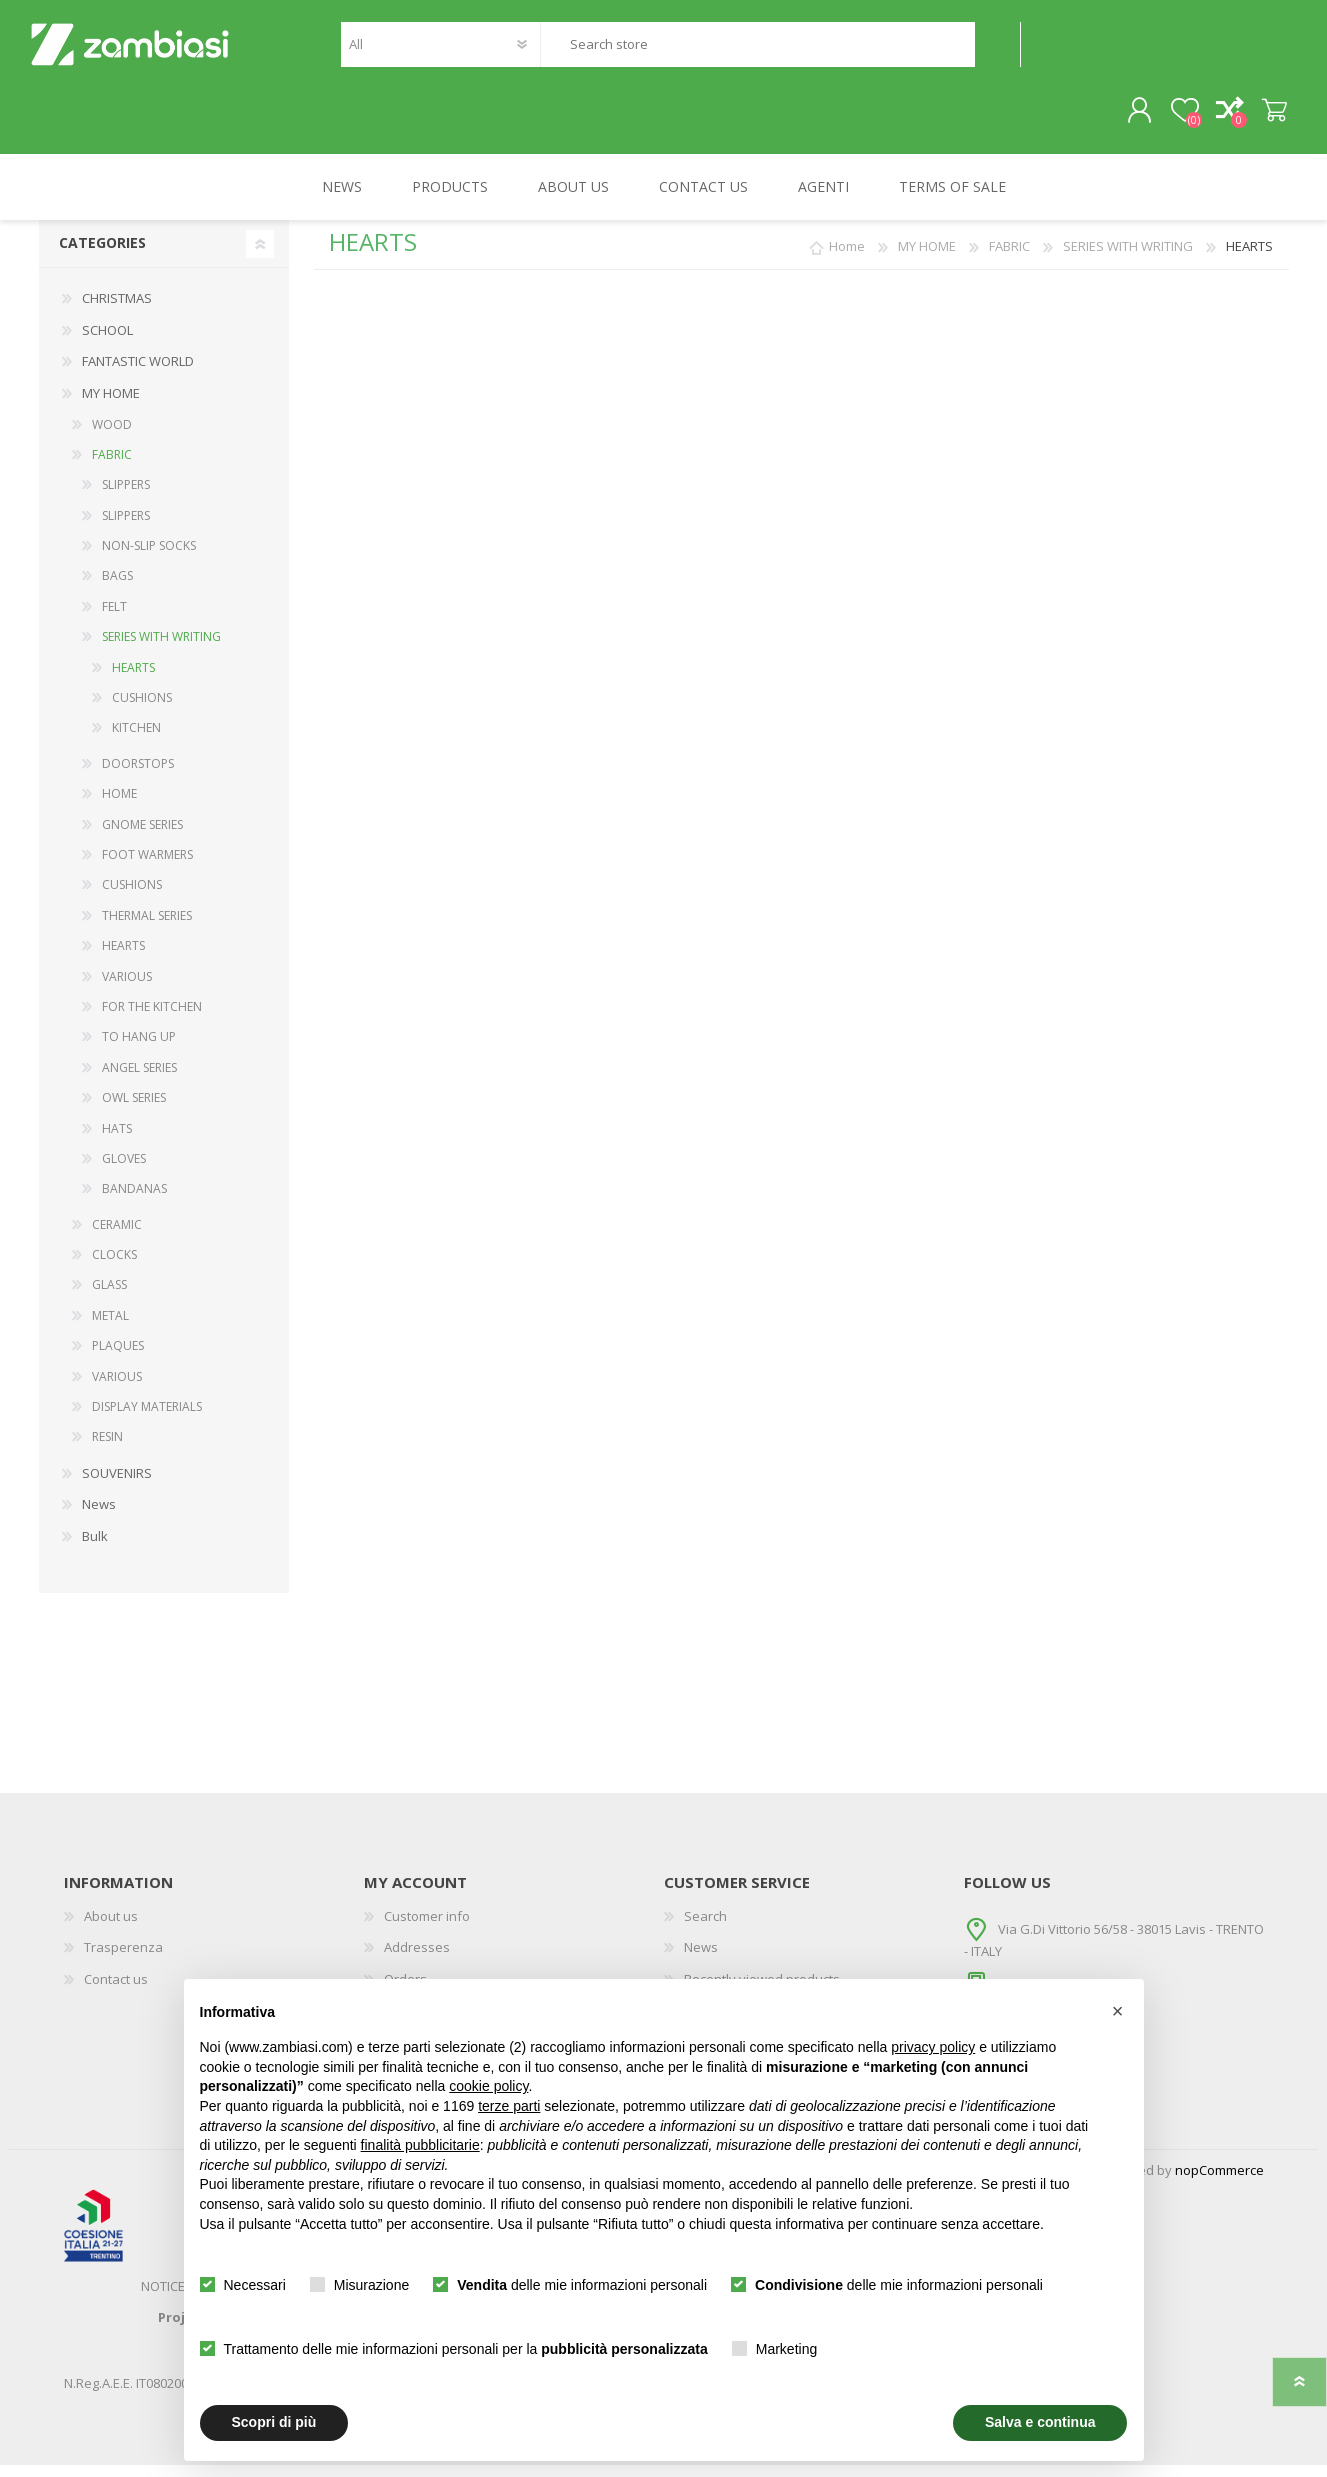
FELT (114, 618)
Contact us (116, 1991)
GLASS (109, 1297)
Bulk (95, 1548)
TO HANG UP (139, 1049)
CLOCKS (114, 1267)
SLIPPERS (126, 497)
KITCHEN (136, 740)
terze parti (509, 2106)
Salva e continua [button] (1040, 2422)
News (99, 1517)
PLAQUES (118, 1358)
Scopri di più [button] (274, 2422)
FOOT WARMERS (147, 866)
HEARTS (133, 679)
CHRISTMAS (117, 311)
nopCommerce (1219, 2182)
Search (997, 50)
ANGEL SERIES (139, 1079)
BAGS (117, 588)
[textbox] (757, 50)
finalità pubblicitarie (420, 2145)
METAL (110, 1327)
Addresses (417, 1960)
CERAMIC (117, 1236)
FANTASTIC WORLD (138, 374)
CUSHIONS (142, 709)
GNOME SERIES (142, 836)
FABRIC (112, 466)
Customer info (427, 1928)
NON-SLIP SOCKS (149, 558)
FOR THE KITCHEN (152, 1018)
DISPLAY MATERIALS (147, 1418)
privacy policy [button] (933, 2047)
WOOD (112, 436)
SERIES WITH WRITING (161, 649)
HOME (119, 806)
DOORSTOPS (138, 775)
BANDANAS (134, 1201)
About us (111, 1928)
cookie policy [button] (488, 2086)
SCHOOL (107, 342)
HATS (117, 1140)
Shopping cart (1266, 117)
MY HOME (111, 405)
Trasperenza (123, 1960)
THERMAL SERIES (147, 927)
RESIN (107, 1449)
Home (847, 259)
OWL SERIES (134, 1110)
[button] (1118, 2011)
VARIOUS (127, 988)
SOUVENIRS (117, 1485)
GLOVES (124, 1170)
